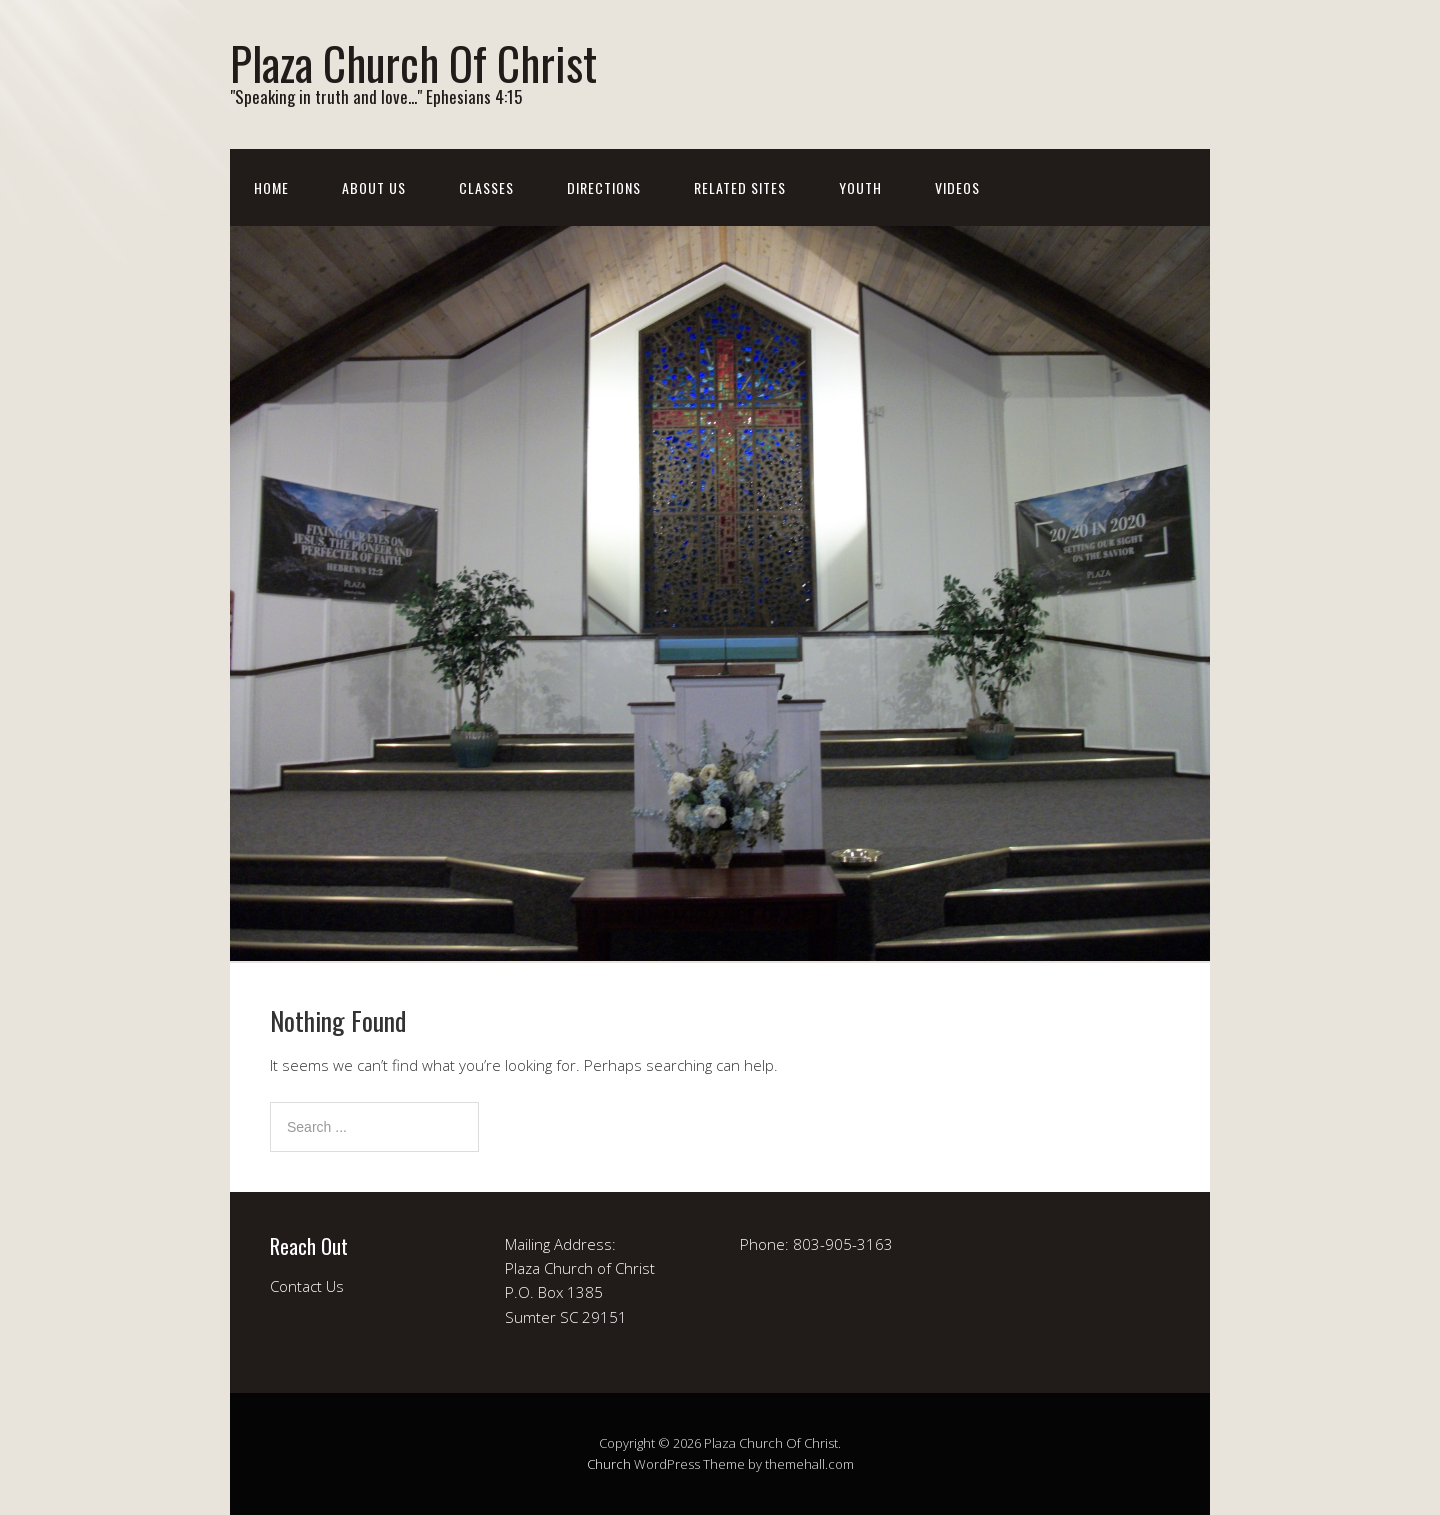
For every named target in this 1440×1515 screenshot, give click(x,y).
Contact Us (307, 1286)
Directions (604, 187)
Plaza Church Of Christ (413, 62)
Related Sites (740, 187)
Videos (957, 187)
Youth (860, 187)
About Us (374, 187)
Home (271, 187)
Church (609, 1464)
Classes (486, 187)
